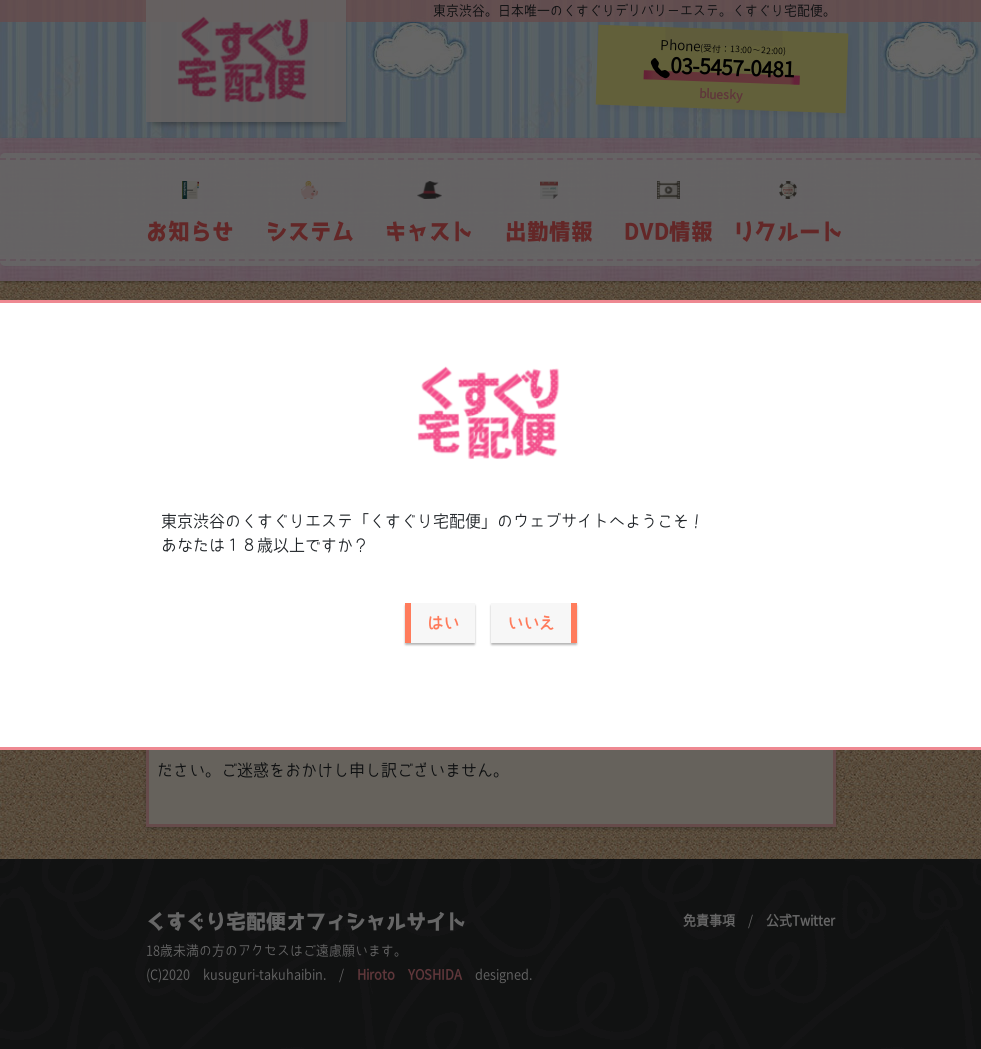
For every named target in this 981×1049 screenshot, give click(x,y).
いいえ (531, 623)
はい (443, 623)
